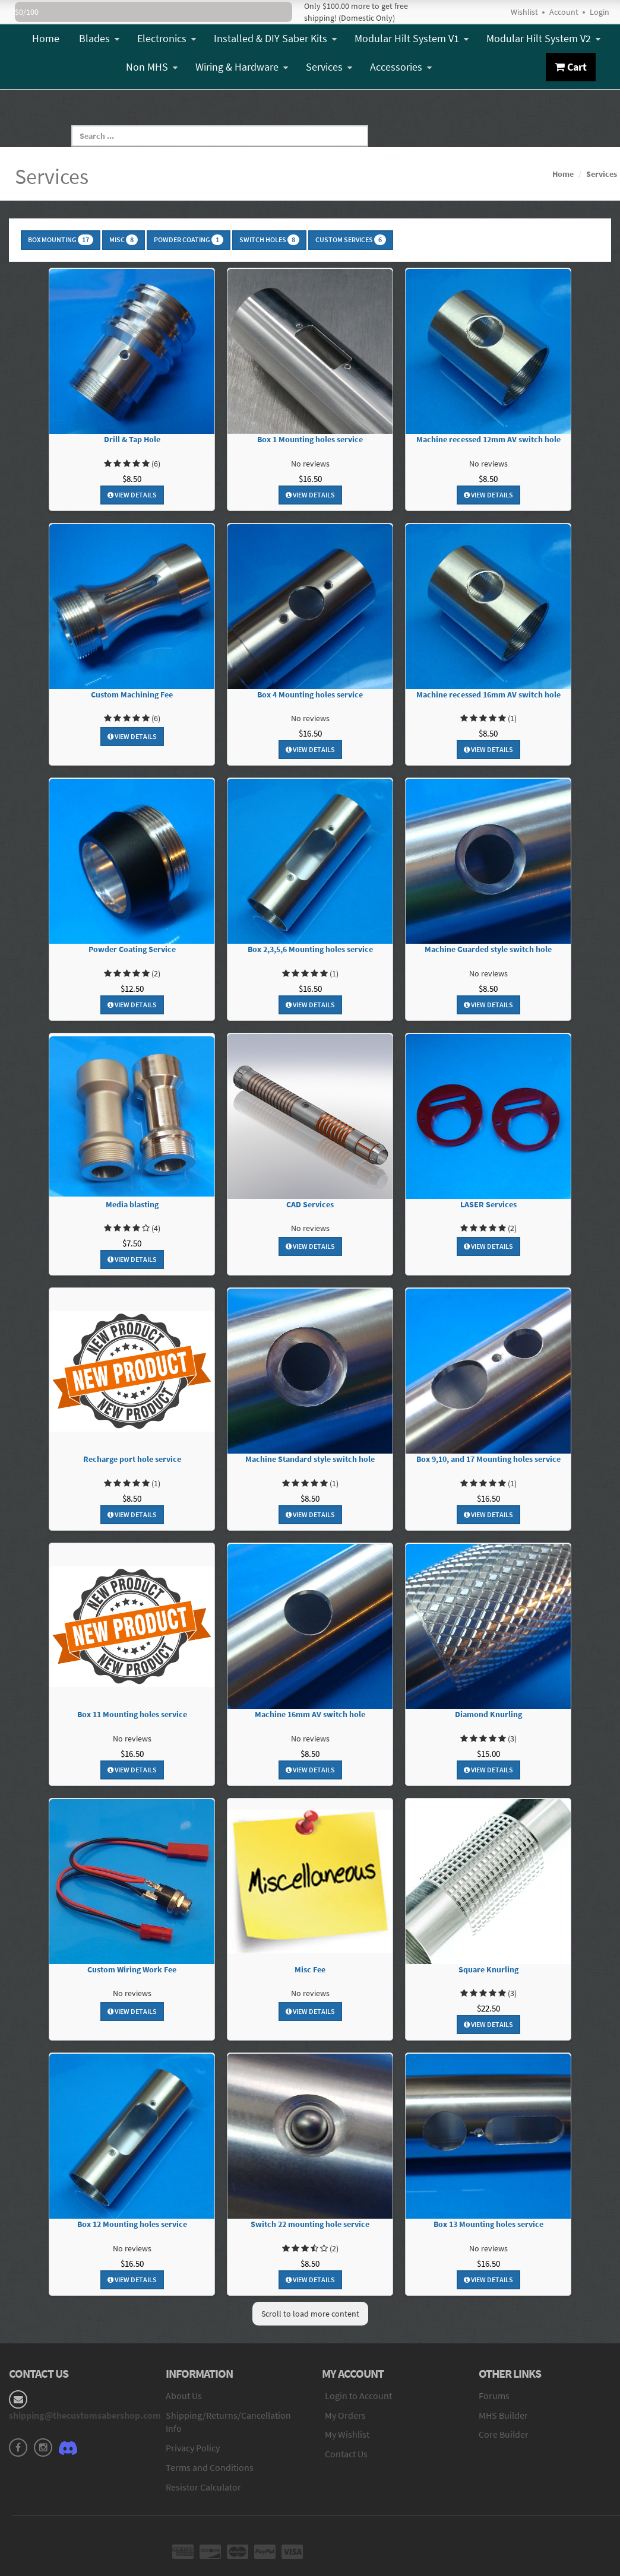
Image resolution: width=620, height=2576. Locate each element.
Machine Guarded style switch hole (488, 949)
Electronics (166, 38)
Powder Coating (188, 239)
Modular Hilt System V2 (543, 38)
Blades (99, 38)
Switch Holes (269, 239)
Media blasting (132, 1205)
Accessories (401, 67)
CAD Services (310, 1205)
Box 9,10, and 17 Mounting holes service (488, 1459)
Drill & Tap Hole (132, 439)
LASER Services (488, 1205)
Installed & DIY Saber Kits (275, 38)
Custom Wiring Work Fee (131, 1970)
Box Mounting (60, 239)
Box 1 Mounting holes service (310, 439)
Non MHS (152, 67)
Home (45, 38)
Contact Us (346, 2454)
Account (563, 12)
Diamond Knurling (488, 1714)
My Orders (345, 2415)
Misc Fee (310, 1970)
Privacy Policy (193, 2448)
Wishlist (524, 12)
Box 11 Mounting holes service (132, 1714)
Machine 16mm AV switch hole (310, 1714)
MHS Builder (503, 2415)
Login (599, 12)
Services (329, 67)
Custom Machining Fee (132, 695)
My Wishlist (347, 2434)
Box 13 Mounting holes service (488, 2224)
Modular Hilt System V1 (412, 38)
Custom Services (350, 239)
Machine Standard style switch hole (310, 1459)
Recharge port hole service (132, 1459)
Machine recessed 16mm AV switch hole (488, 695)
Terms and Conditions (210, 2467)
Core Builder (504, 2434)
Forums (494, 2395)
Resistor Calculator (203, 2487)
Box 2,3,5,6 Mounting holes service (310, 949)
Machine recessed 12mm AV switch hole (488, 439)
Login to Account (358, 2395)
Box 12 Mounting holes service (132, 2224)
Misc (123, 239)
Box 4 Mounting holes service (310, 695)
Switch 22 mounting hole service (310, 2224)
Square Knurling (488, 1970)
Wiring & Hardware (241, 67)
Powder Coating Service (132, 949)
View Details (132, 494)
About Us (184, 2395)
